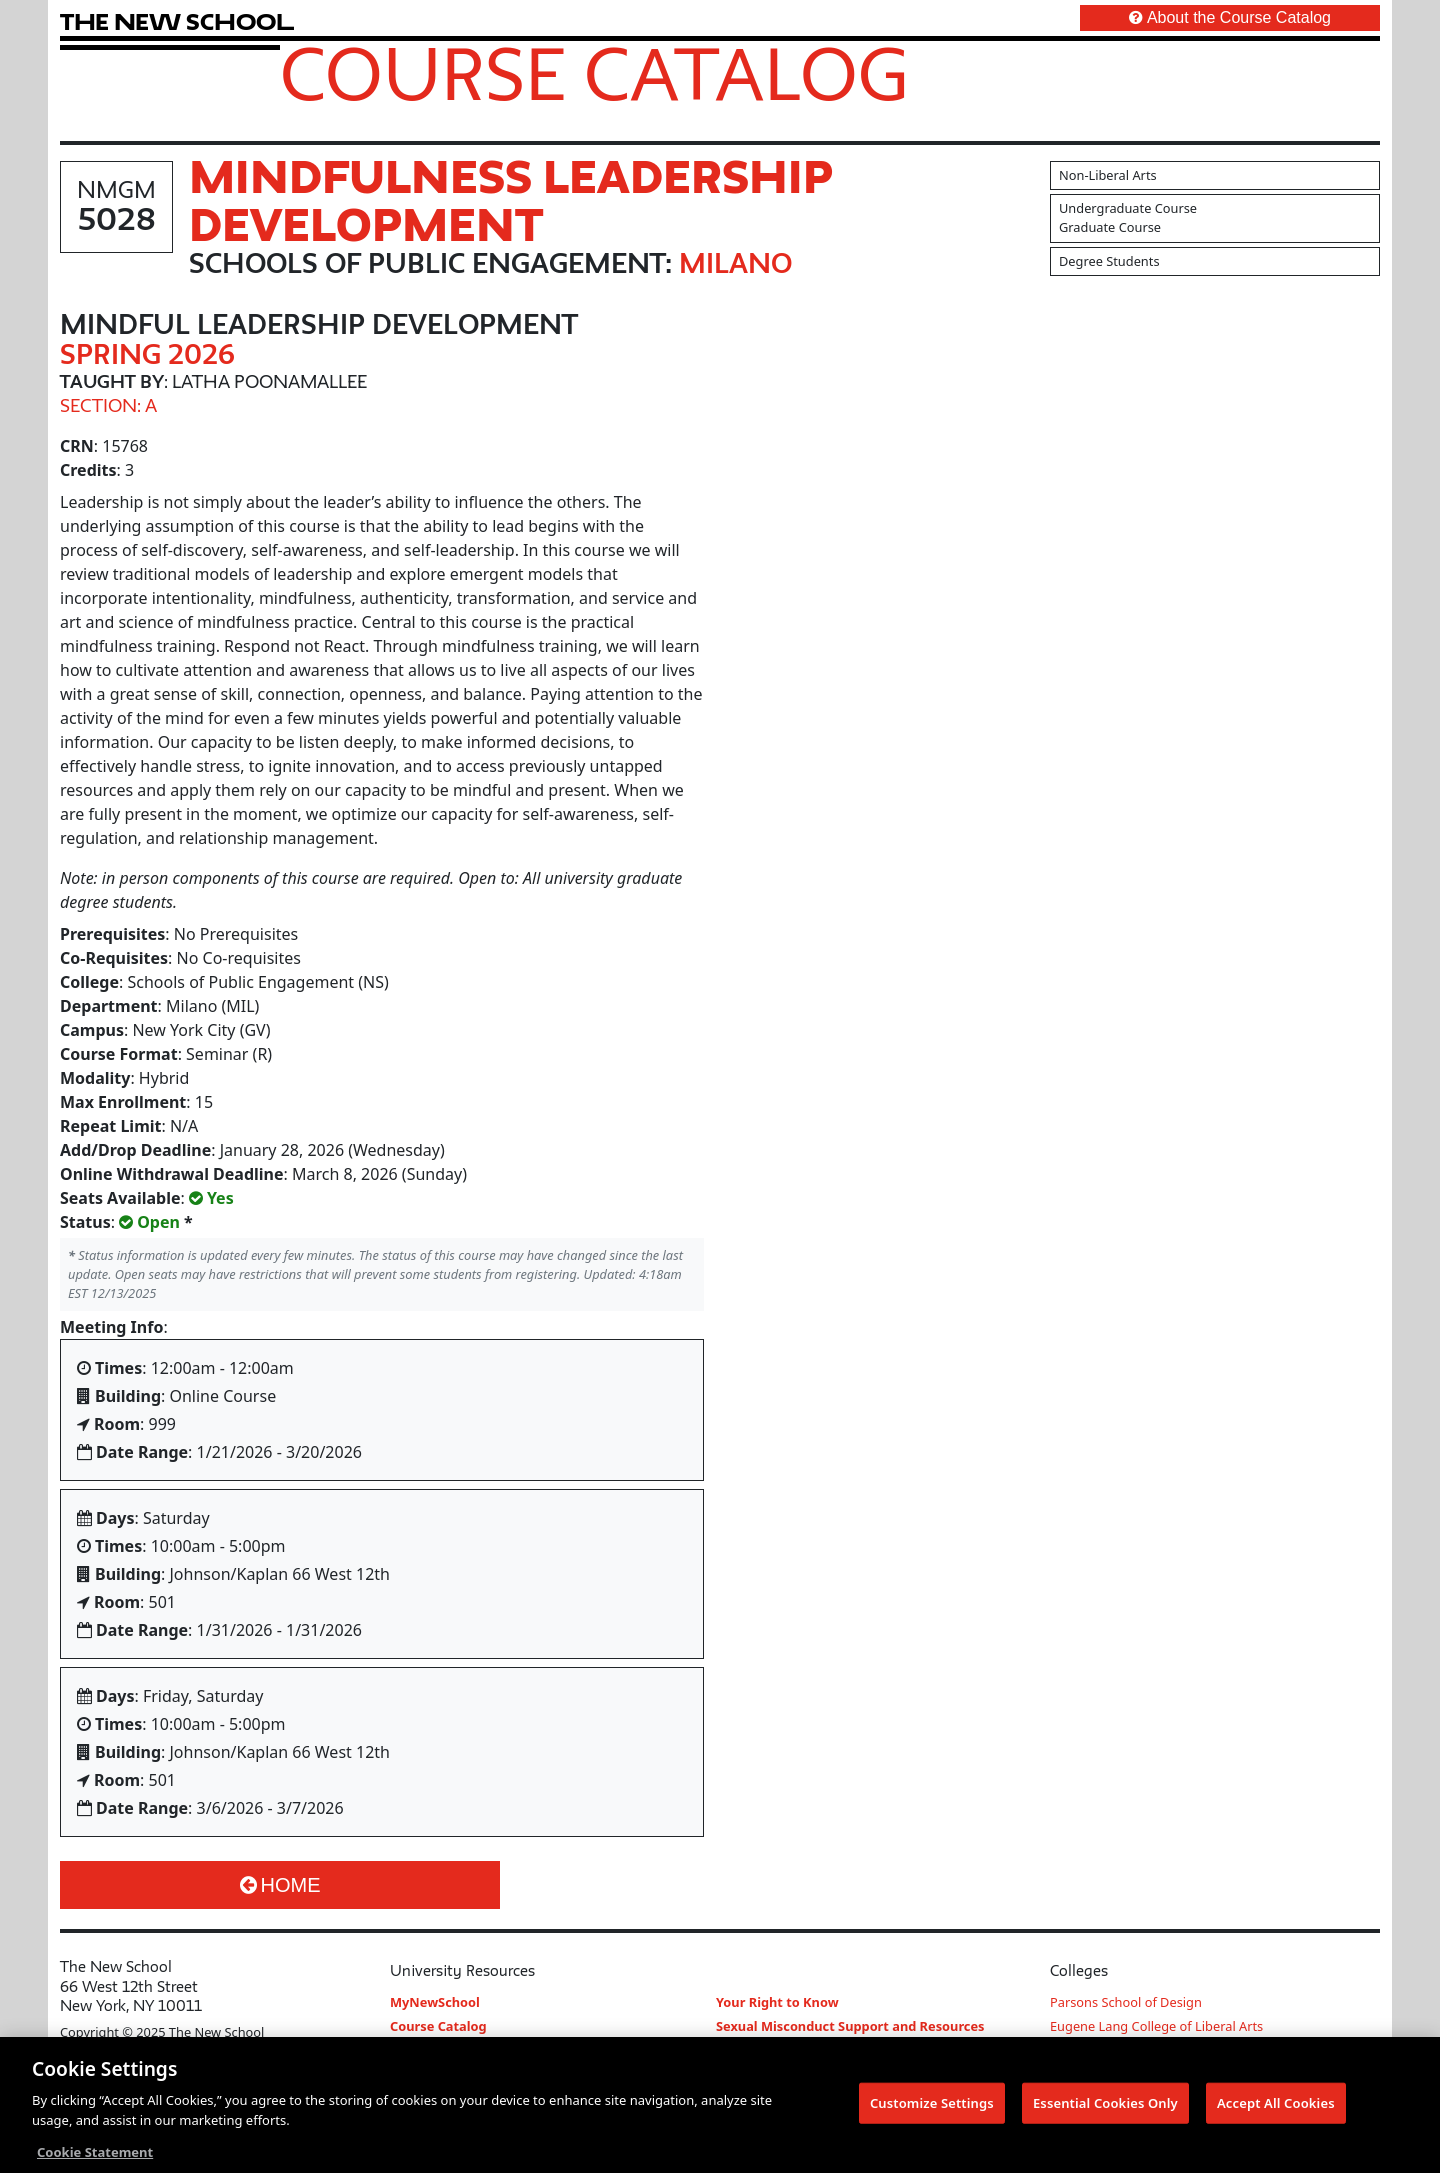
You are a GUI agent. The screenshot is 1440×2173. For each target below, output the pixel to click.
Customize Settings (932, 2104)
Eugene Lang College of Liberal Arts (1156, 2026)
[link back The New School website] (177, 21)
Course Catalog (594, 73)
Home (280, 1885)
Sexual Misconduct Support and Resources (850, 2026)
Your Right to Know (777, 2002)
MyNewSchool (435, 2002)
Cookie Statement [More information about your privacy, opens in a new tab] (95, 2154)
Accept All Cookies (1276, 2104)
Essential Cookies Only (1105, 2104)
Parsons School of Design (1126, 2002)
